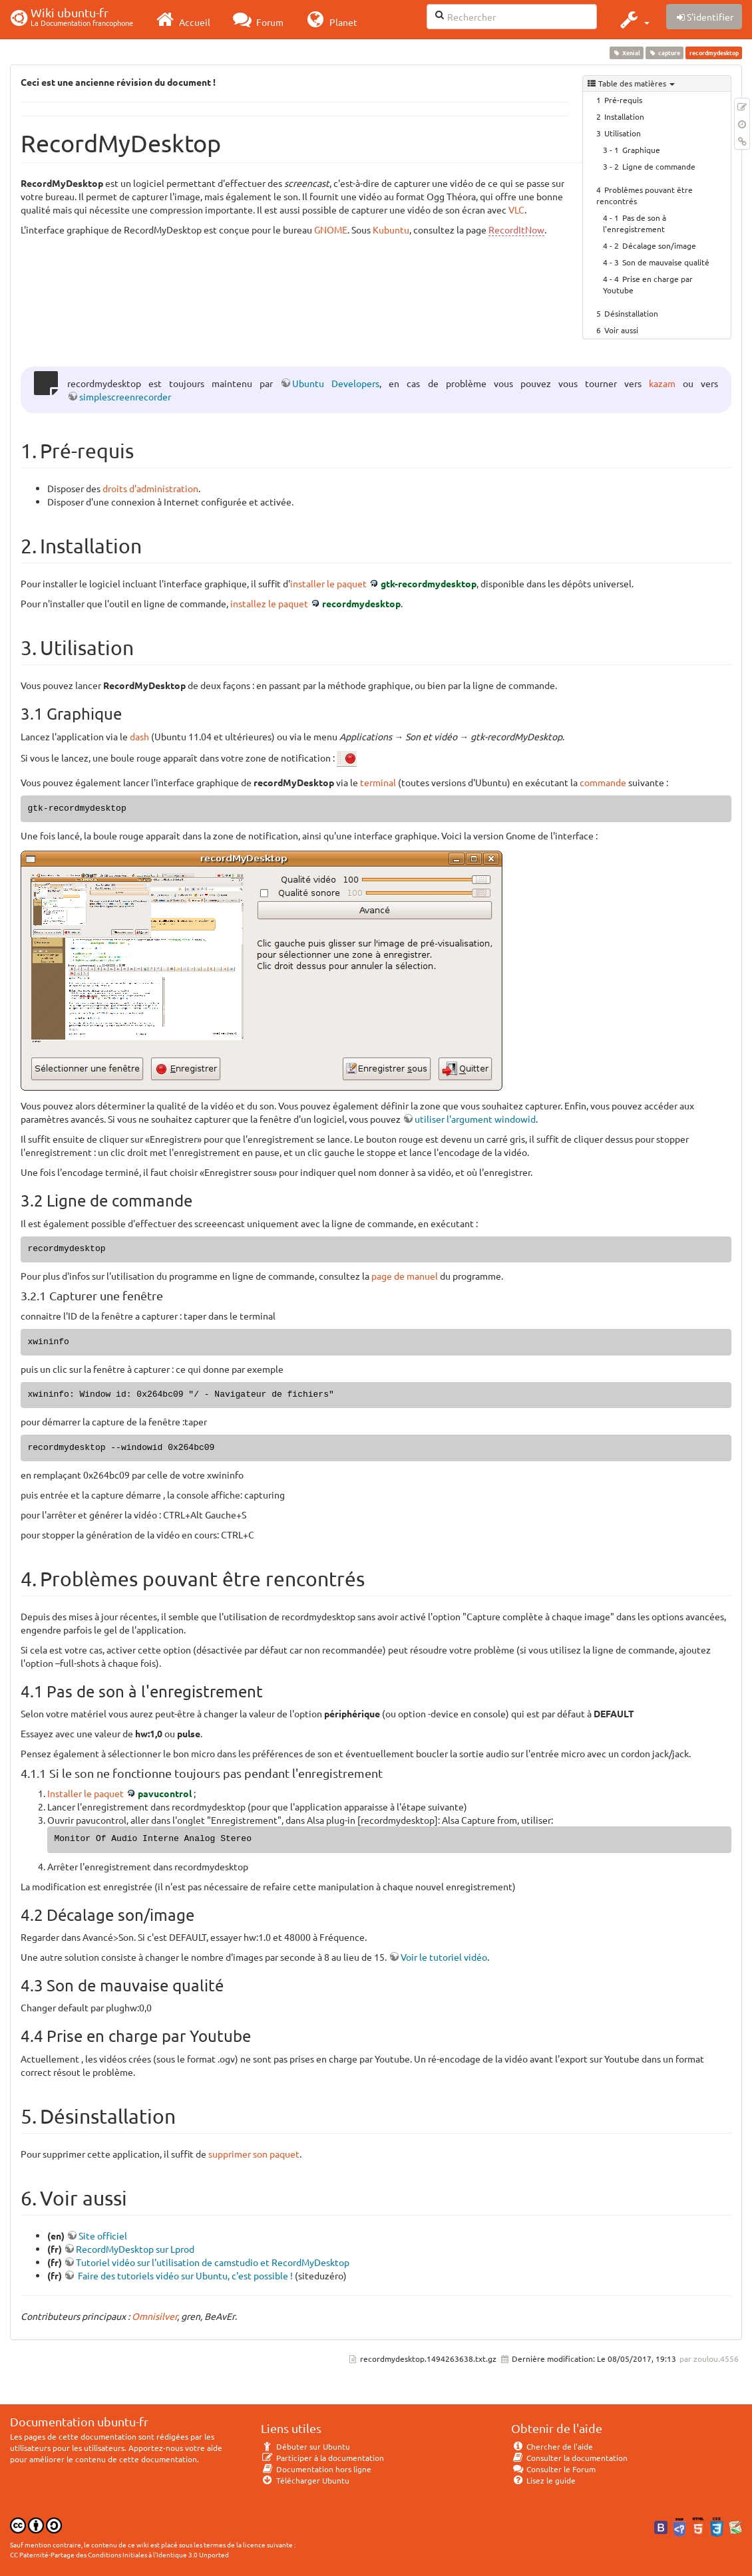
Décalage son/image (659, 245)
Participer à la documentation (322, 2457)
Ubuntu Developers (335, 383)
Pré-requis (623, 99)
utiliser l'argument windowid (475, 1119)
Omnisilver (154, 2316)
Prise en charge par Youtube (648, 284)
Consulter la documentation (569, 2457)
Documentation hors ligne (316, 2469)
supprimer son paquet (253, 2154)
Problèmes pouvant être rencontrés (644, 195)
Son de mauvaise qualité (665, 262)
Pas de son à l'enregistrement (634, 223)
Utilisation (622, 133)
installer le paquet (328, 583)
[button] (633, 19)
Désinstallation (631, 313)
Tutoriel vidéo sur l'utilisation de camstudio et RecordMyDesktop (212, 2262)
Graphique (641, 149)
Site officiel (103, 2235)
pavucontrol (165, 1793)
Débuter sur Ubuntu (305, 2446)
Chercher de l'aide (552, 2446)
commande (603, 782)
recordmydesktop (361, 603)
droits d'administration (150, 488)
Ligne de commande (658, 166)
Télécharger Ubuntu (305, 2480)
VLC (516, 209)
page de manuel (404, 1276)
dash (139, 736)
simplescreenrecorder (125, 396)
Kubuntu (391, 229)
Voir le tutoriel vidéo (444, 1957)
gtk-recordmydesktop (428, 583)
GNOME (330, 229)
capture (665, 52)
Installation (624, 116)
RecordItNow (516, 229)
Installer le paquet (85, 1793)
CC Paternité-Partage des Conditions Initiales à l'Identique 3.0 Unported (119, 2554)
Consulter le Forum (553, 2469)
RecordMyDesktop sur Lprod (135, 2249)
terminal (378, 782)
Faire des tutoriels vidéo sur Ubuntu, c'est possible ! (184, 2275)
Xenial (626, 52)
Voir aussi (621, 330)
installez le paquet (269, 603)
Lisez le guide (543, 2480)
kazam (662, 383)
